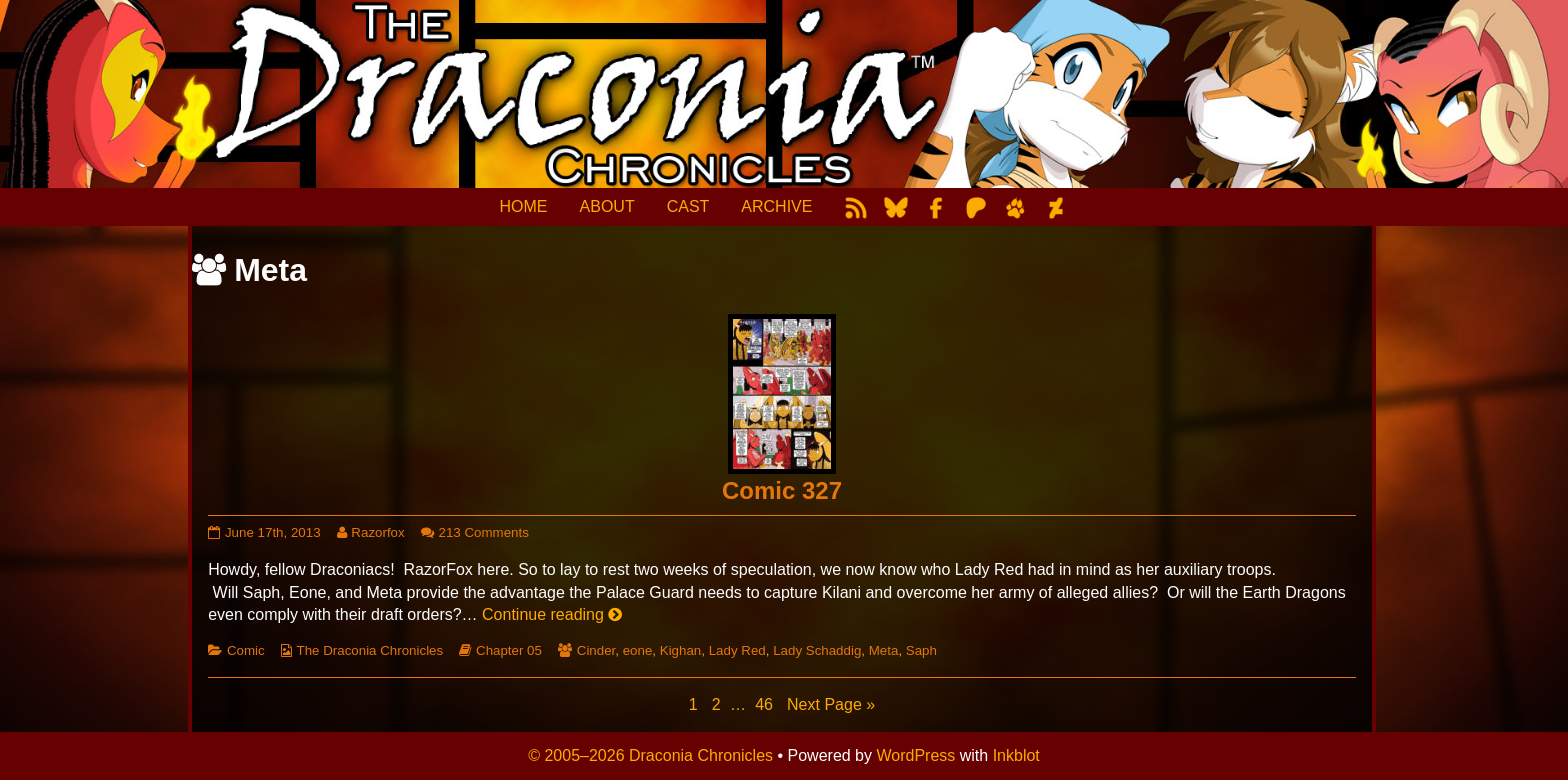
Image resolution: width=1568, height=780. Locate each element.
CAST (688, 206)
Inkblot (1016, 755)
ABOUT (607, 206)
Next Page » (831, 704)
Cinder (596, 650)
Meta (884, 650)
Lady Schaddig (817, 650)
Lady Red (737, 650)
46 (766, 703)
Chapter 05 (509, 650)
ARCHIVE (776, 206)
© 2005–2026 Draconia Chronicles (650, 755)
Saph (921, 650)
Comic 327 (782, 490)
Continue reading (552, 614)
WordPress (915, 755)
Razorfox (377, 532)
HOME (524, 206)
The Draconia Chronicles (370, 650)
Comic (246, 650)
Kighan (681, 650)
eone (638, 650)
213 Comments (484, 532)
